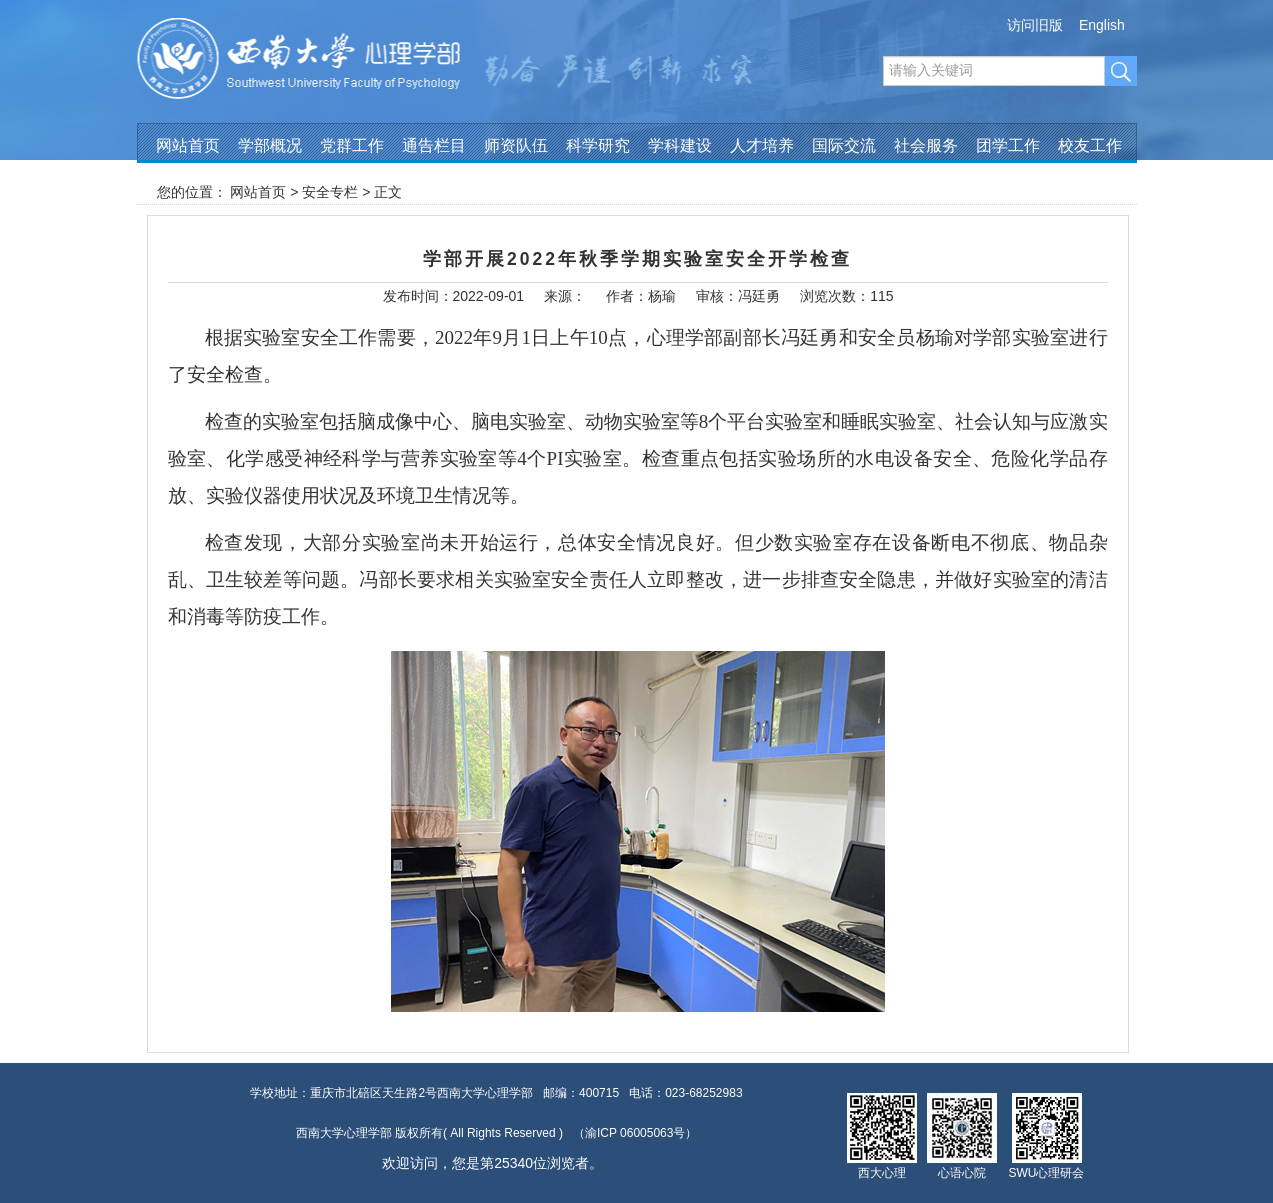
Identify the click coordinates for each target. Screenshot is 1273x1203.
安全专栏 (330, 192)
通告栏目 (434, 145)
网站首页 (188, 145)
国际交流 (844, 145)
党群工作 (352, 145)
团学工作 (1008, 145)
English (1102, 25)
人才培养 (762, 145)
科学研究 (598, 145)
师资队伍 (516, 145)
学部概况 (270, 145)
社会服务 (926, 145)
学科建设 (680, 145)
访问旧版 (1035, 25)
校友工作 (1090, 145)
